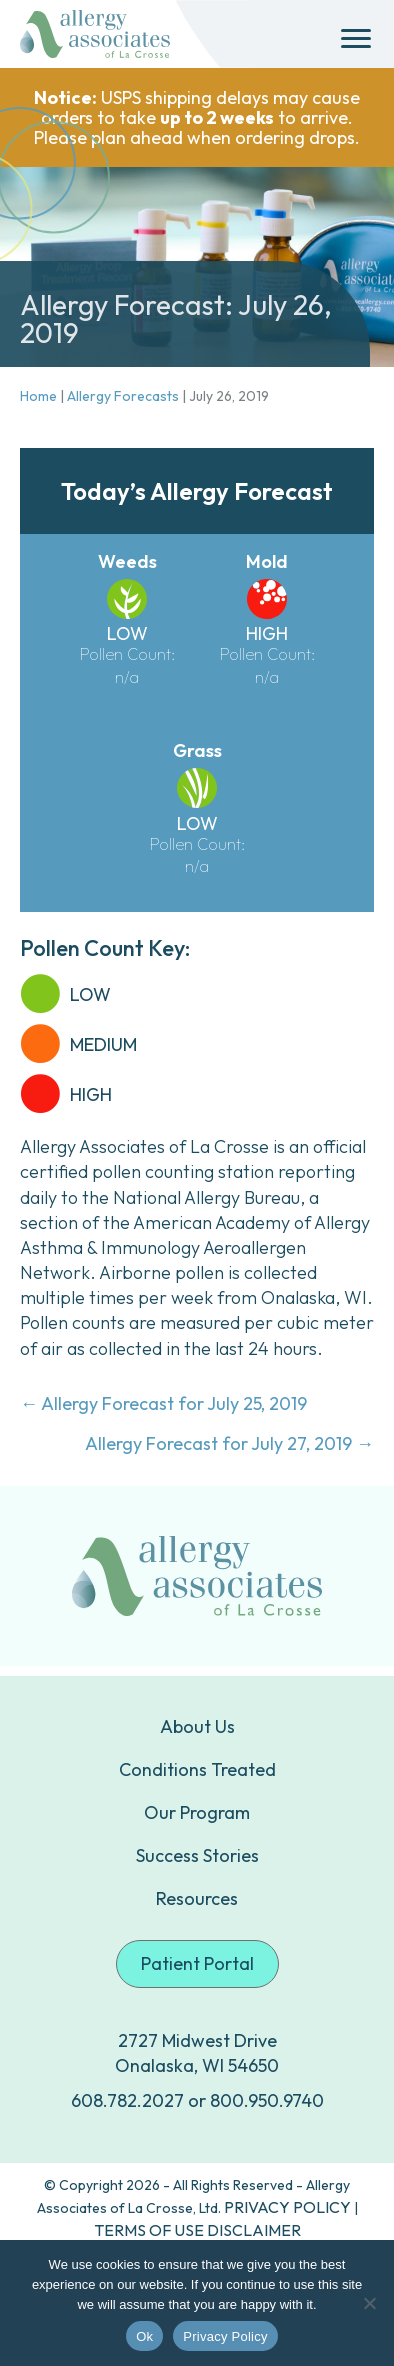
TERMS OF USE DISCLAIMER (197, 2230)
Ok (144, 2336)
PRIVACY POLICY (287, 2207)
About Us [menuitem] (197, 1726)
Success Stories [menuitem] (197, 1855)
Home (38, 396)
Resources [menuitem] (197, 1898)
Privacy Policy (225, 2336)
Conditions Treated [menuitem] (197, 1769)
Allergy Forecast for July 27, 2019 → (229, 1443)
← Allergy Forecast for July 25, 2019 (163, 1403)
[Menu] (356, 39)
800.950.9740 (267, 2100)
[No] (369, 2303)
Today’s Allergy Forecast (197, 491)
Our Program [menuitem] (197, 1812)
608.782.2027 (127, 2100)
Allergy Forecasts (123, 396)
